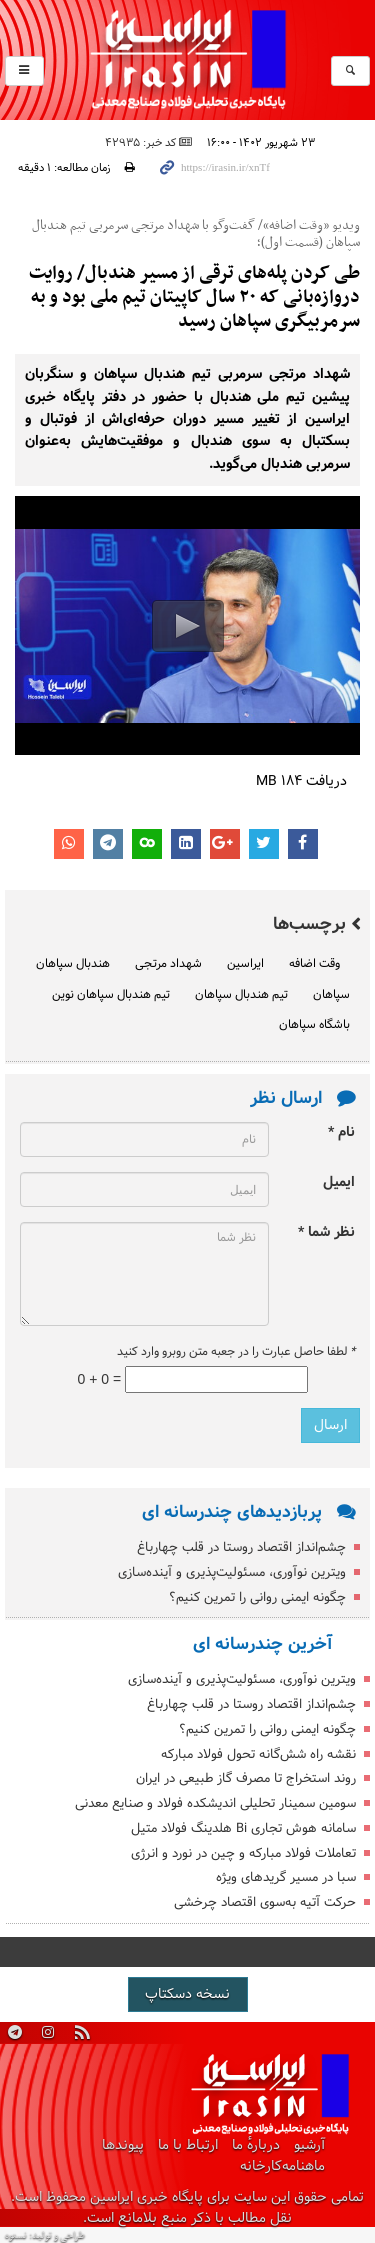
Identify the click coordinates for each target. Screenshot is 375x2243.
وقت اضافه (314, 964)
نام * (341, 1132)
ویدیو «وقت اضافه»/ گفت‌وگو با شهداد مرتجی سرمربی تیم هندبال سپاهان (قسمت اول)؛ (196, 234)
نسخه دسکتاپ (187, 1994)
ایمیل (339, 1182)
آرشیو (309, 2145)
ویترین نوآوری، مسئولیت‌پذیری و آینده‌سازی (232, 1572)
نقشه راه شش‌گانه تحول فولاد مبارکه (258, 1754)
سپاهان (331, 995)
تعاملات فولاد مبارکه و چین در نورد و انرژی (243, 1853)
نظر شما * (326, 1232)
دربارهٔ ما (256, 2145)
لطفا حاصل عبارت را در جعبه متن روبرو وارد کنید (236, 1352)
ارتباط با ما (188, 2145)
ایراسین (187, 60)
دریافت (301, 781)
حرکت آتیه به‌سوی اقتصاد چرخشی (265, 1902)
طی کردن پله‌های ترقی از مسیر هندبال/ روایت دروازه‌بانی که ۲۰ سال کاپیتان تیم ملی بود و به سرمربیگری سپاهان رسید (194, 297)
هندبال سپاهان (73, 964)
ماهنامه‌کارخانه (282, 2166)
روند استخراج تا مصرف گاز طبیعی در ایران (246, 1778)
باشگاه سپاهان (314, 1025)
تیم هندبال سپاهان (241, 995)
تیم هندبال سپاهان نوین (111, 995)
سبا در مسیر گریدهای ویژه (286, 1877)
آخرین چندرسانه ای (262, 1644)
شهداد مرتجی (168, 964)
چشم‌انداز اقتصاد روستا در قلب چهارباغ (241, 1547)
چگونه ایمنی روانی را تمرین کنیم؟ (257, 1597)
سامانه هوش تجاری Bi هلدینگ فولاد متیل (243, 1828)
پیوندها (123, 2145)
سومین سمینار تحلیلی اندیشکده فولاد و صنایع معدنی (215, 1803)
